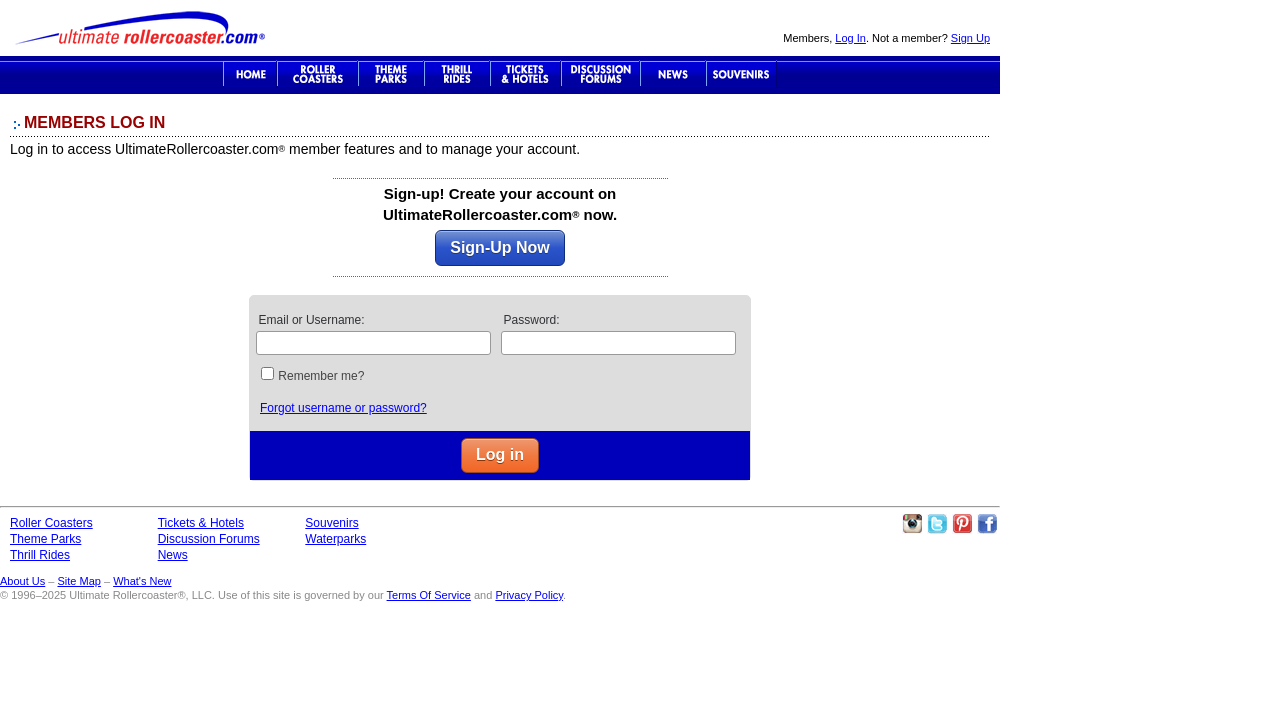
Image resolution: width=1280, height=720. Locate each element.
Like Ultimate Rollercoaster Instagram (912, 524)
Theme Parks (391, 74)
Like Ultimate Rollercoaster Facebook (987, 524)
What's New (142, 581)
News (673, 74)
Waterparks (335, 539)
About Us (22, 581)
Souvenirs (741, 74)
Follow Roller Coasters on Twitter (937, 524)
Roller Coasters (51, 523)
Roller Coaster (317, 74)
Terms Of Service (429, 595)
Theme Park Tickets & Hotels (525, 74)
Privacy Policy (529, 595)
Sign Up (970, 38)
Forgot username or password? (343, 408)
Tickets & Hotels (201, 523)
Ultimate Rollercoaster (140, 28)
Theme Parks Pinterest (962, 524)
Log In (850, 38)
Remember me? (321, 376)
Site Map (78, 581)
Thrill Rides (457, 74)
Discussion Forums (600, 74)
